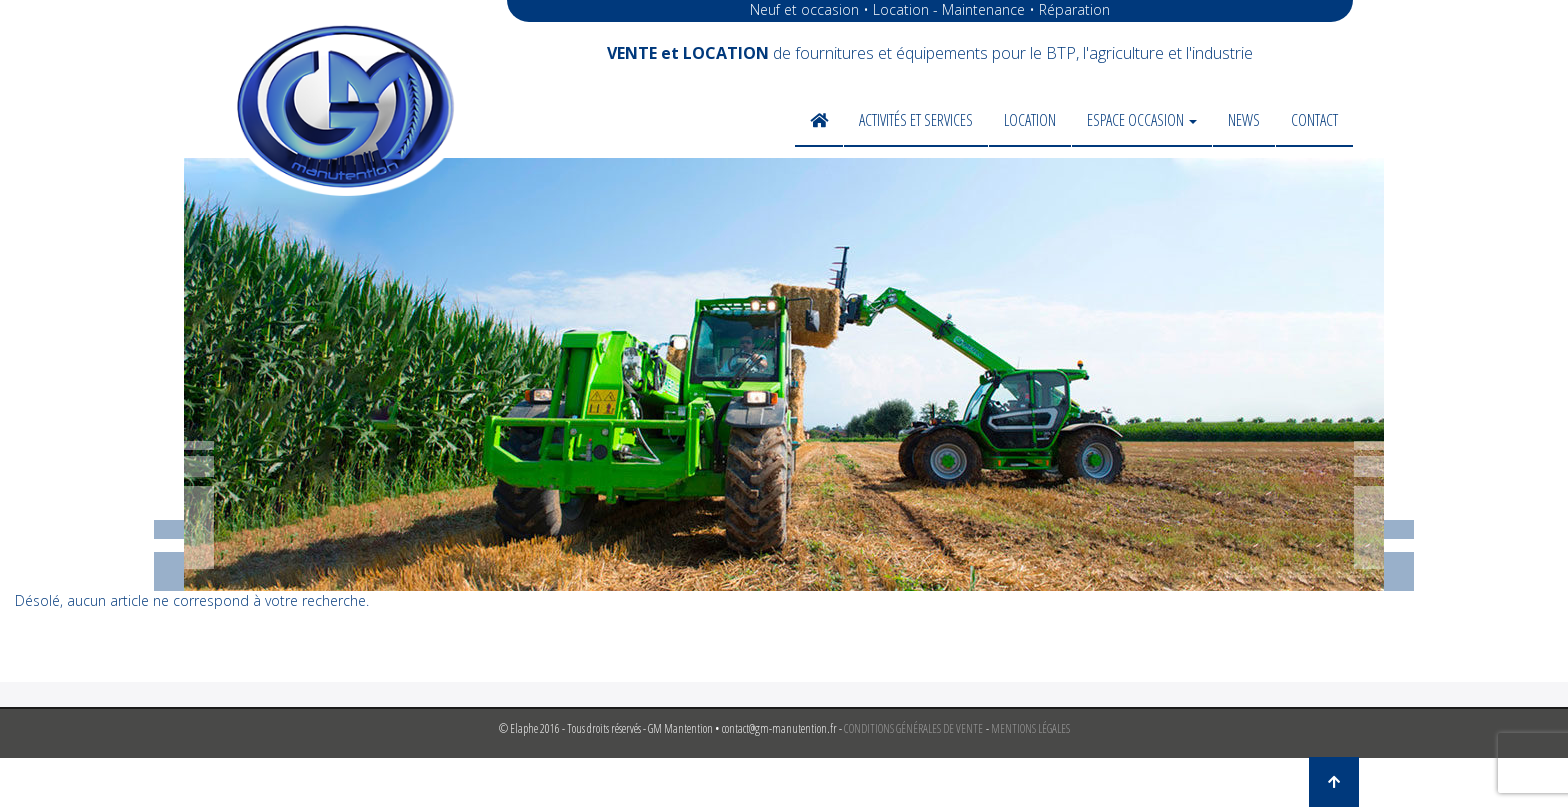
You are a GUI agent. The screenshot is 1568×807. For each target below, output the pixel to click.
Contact (1314, 120)
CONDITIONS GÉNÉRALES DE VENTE (913, 728)
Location (1030, 120)
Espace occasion (1142, 120)
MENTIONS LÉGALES (1030, 728)
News (1244, 120)
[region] (784, 374)
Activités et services (916, 120)
